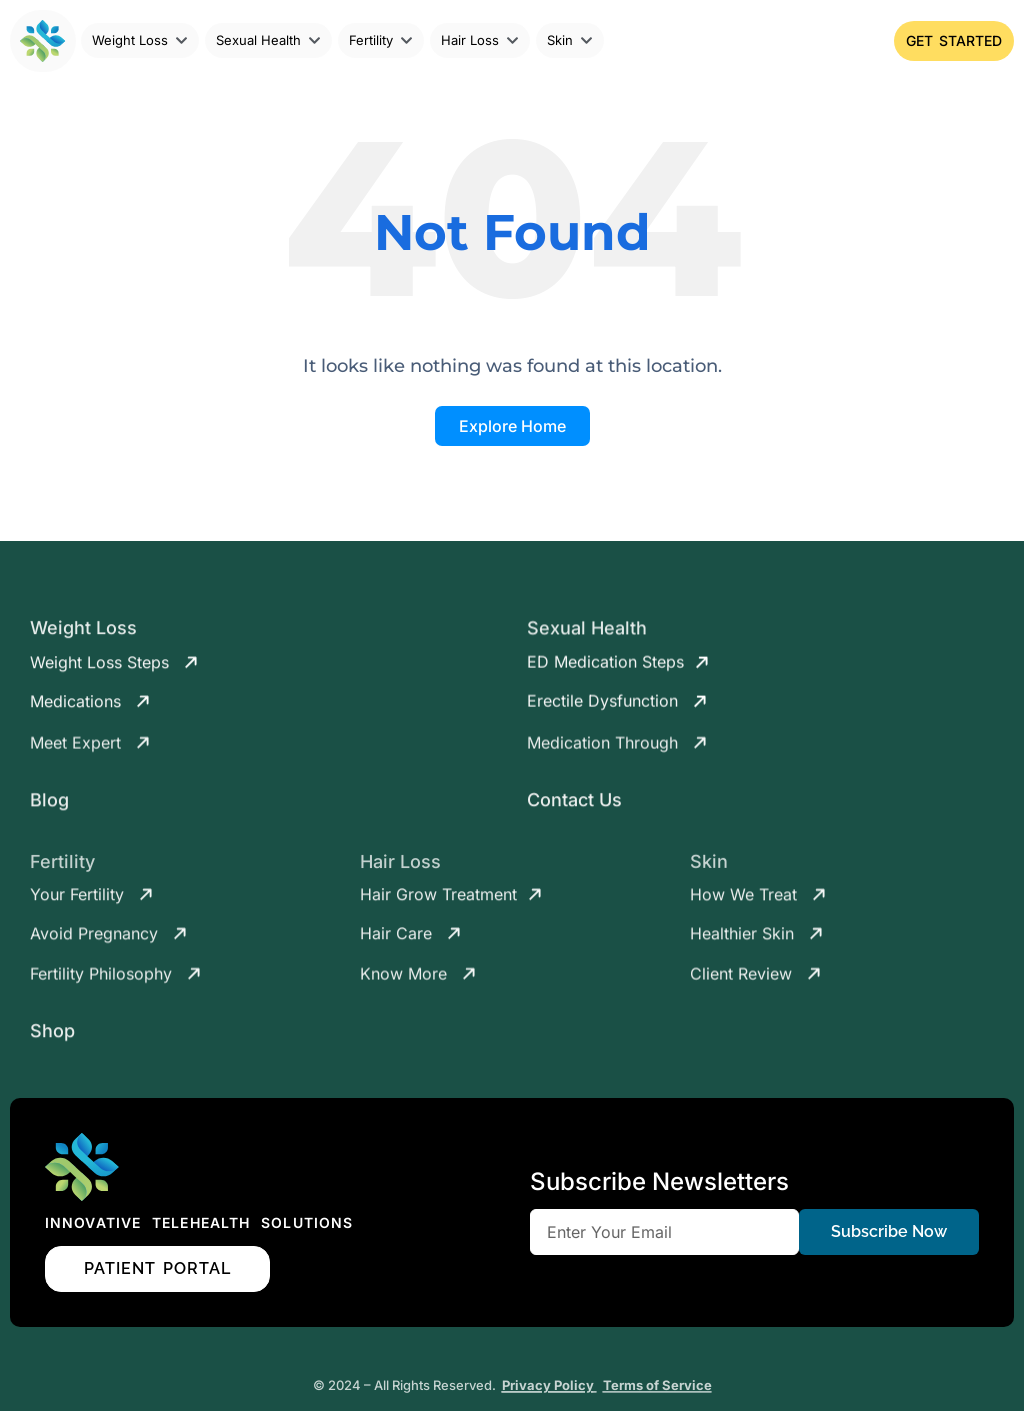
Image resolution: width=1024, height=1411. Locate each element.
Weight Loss (83, 635)
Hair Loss (400, 873)
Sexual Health (587, 635)
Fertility (62, 873)
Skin (709, 872)
